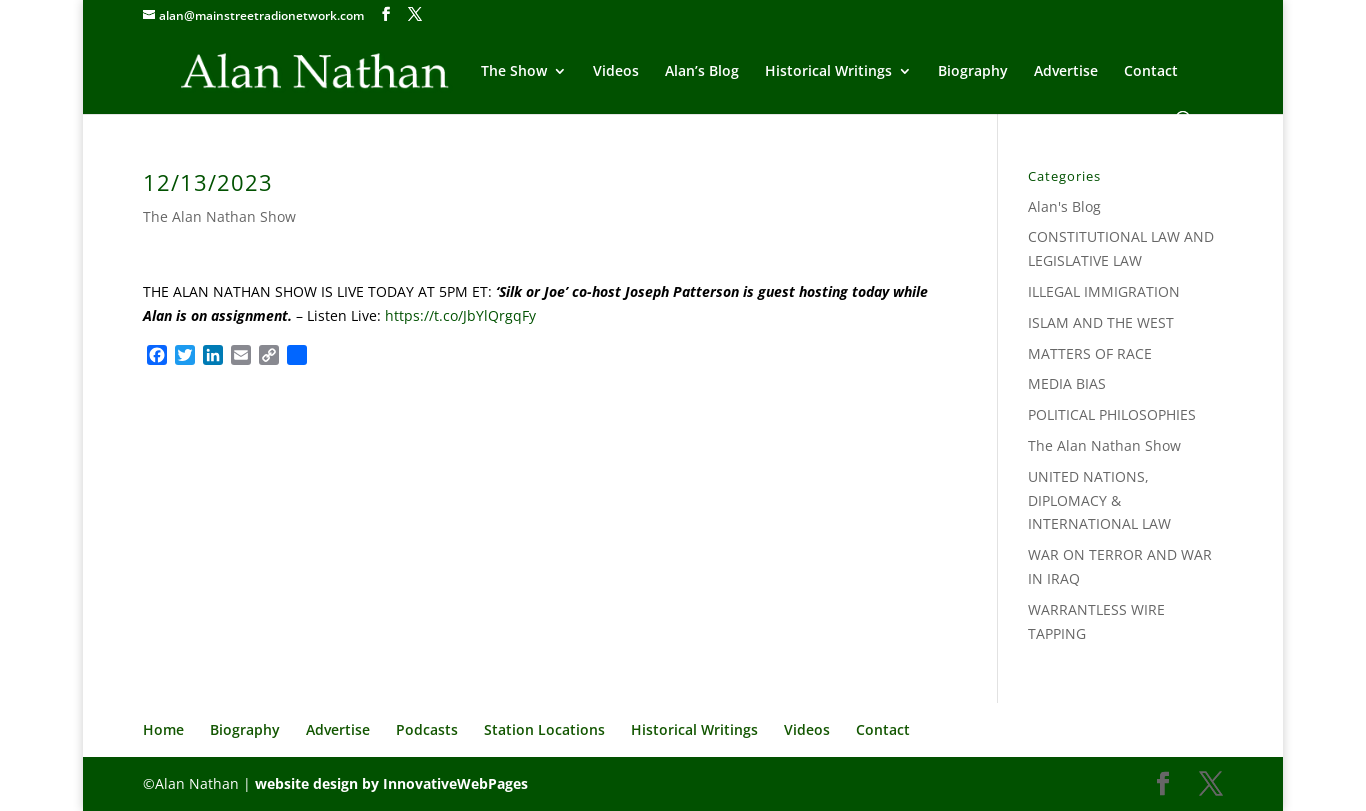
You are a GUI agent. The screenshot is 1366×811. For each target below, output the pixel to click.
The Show (514, 72)
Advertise (1066, 72)
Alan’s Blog (702, 72)
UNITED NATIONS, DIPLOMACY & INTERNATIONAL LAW (1099, 500)
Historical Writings (828, 72)
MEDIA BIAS (1067, 383)
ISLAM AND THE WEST (1101, 322)
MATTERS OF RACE (1090, 353)
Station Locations (544, 729)
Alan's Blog (1064, 206)
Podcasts (427, 729)
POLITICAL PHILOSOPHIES (1112, 414)
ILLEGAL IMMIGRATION (1104, 291)
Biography (973, 72)
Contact (1151, 72)
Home (163, 729)
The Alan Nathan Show (219, 216)
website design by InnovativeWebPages (391, 783)
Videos (616, 72)
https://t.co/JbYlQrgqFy (460, 315)
